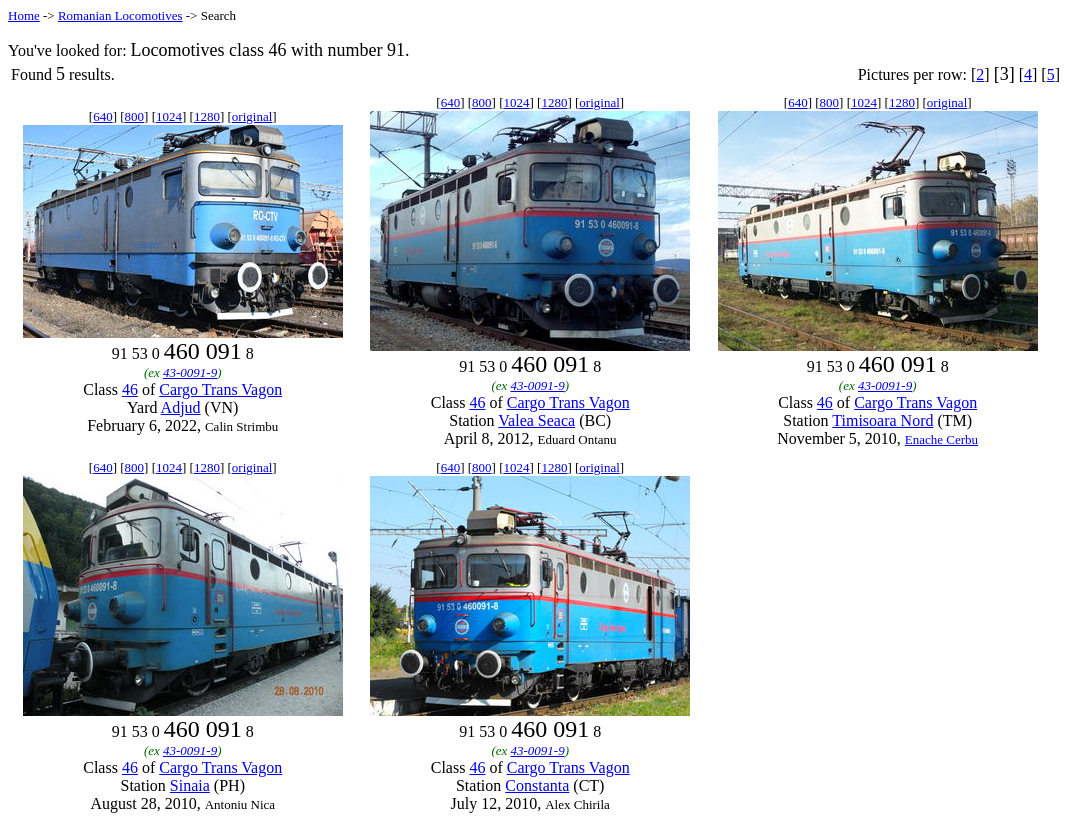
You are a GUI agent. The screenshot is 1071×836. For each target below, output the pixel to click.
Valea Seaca (536, 420)
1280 (207, 116)
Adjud (181, 407)
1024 (169, 116)
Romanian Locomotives (120, 15)
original (252, 116)
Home (24, 15)
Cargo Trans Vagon (220, 389)
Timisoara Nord (882, 420)
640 (103, 116)
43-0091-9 (190, 372)
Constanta (537, 785)
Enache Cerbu (941, 439)
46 (130, 389)
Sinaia (190, 785)
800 (135, 116)
